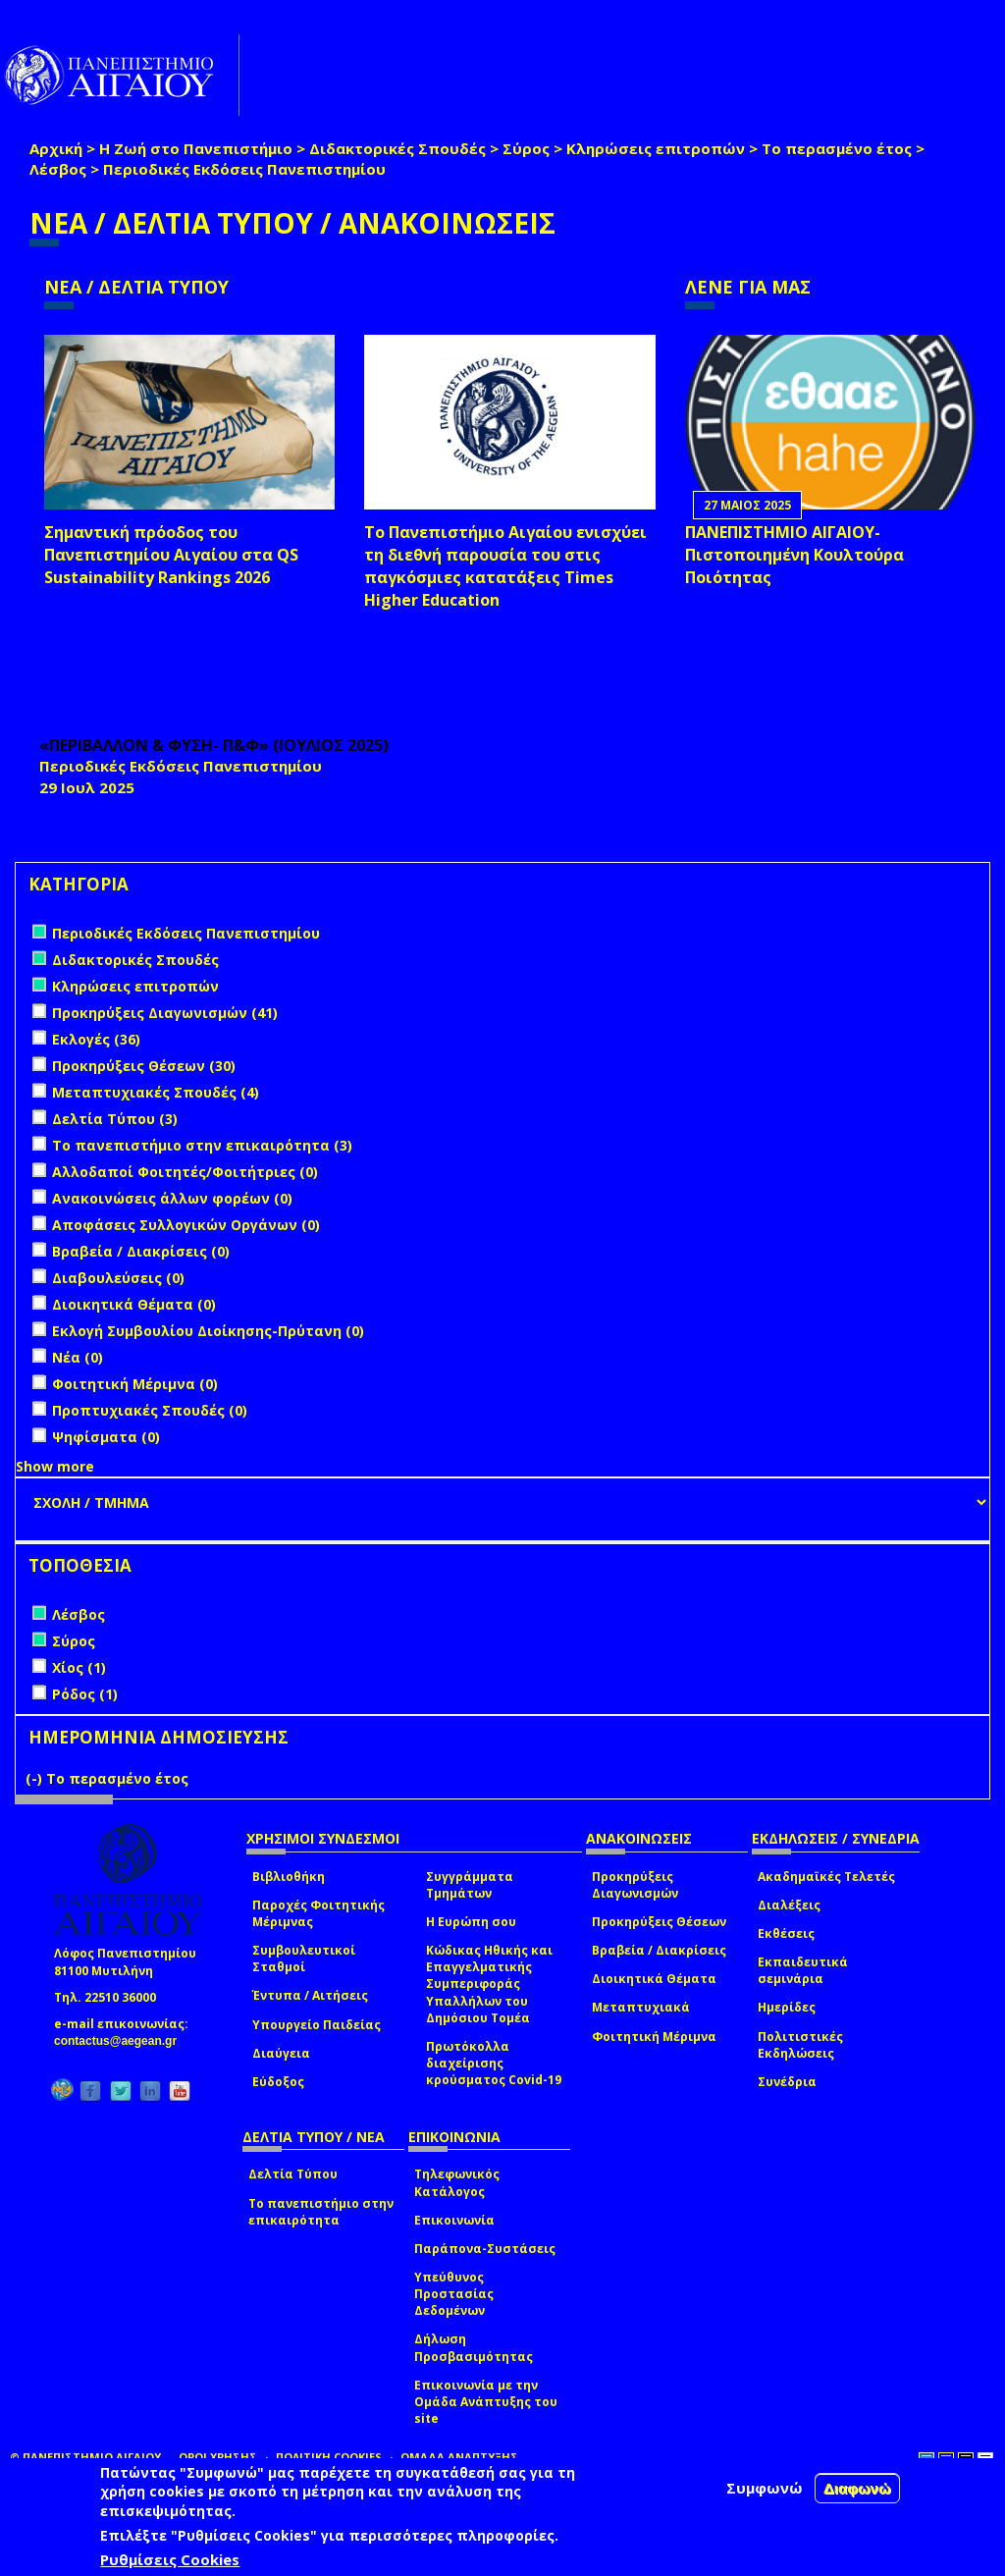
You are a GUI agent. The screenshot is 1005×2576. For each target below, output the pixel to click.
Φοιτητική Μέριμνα (654, 2036)
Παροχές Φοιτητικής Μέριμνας (318, 1913)
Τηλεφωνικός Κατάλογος (457, 2182)
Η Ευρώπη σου (471, 1921)
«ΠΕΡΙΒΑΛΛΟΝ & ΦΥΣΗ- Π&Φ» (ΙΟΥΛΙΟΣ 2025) (214, 745)
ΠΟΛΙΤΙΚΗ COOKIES (329, 2456)
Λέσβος (57, 169)
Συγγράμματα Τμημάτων (469, 1885)
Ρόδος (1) (85, 1694)
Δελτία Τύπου (293, 2174)
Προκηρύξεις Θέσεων (659, 1921)
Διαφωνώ (857, 2488)
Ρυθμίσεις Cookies (169, 2559)
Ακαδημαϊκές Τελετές (826, 1876)
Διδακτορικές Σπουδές (397, 148)
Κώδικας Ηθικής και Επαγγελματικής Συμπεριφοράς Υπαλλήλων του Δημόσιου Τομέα (489, 1984)
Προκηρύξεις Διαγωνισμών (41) (165, 1012)
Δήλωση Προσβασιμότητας (473, 2347)
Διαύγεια (281, 2053)
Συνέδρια (787, 2081)
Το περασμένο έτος (837, 148)
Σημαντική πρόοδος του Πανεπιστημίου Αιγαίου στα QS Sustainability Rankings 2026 (171, 554)
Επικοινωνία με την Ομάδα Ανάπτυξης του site (485, 2402)
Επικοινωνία (454, 2220)
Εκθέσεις (786, 1933)
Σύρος (526, 148)
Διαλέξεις (789, 1905)
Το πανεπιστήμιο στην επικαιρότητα (321, 2211)
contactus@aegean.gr (121, 2041)
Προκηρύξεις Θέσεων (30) (144, 1065)
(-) (36, 1778)
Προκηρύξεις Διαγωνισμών (635, 1885)
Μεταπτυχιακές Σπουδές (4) (155, 1092)
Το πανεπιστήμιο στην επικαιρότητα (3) (202, 1145)
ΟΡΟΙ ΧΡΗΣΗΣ (218, 2456)
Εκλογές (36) (96, 1039)
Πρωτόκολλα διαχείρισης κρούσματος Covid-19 (493, 2063)
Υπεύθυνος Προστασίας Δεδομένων (454, 2294)
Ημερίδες (787, 2007)
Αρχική (55, 148)
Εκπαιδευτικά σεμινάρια (803, 1970)
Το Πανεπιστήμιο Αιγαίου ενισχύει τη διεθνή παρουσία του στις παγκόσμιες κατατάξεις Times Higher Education (505, 566)
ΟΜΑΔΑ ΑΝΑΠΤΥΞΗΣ (459, 2456)
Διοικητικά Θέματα (654, 1978)
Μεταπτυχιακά (641, 2007)
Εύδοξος (278, 2081)
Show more (55, 1466)
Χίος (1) (79, 1667)
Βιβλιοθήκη (288, 1876)
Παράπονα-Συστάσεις (484, 2248)
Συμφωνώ (764, 2487)
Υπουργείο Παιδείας (316, 2024)
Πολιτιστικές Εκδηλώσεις (800, 2045)
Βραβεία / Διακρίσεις (659, 1950)
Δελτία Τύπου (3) (115, 1118)
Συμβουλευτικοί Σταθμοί (303, 1958)
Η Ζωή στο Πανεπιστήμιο (195, 148)
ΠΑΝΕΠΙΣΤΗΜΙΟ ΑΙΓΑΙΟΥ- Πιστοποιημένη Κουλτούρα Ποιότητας (794, 554)
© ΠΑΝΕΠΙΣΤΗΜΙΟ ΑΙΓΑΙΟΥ (85, 2456)
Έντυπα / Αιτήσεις (310, 1995)
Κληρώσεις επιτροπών (655, 148)
